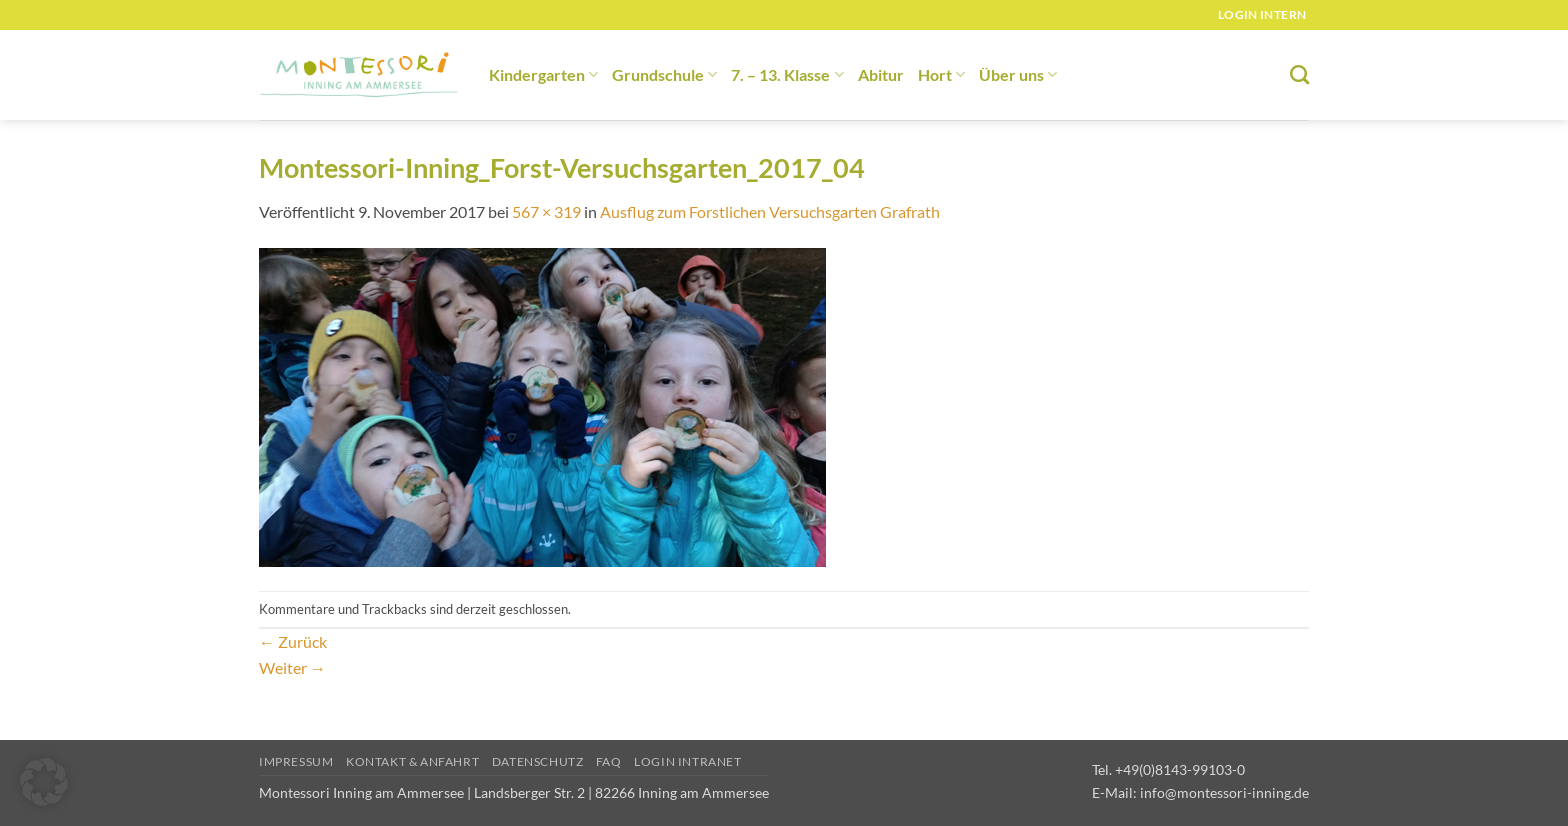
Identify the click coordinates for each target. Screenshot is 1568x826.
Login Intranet (688, 761)
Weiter (292, 667)
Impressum (296, 761)
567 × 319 (546, 211)
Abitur (881, 74)
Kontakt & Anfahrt (412, 761)
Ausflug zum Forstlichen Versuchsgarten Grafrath (770, 211)
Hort (941, 74)
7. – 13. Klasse (787, 74)
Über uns (1018, 74)
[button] (44, 782)
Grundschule (664, 74)
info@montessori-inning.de (1224, 792)
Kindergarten (543, 74)
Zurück (293, 641)
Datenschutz (538, 761)
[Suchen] (1299, 74)
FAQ (609, 761)
